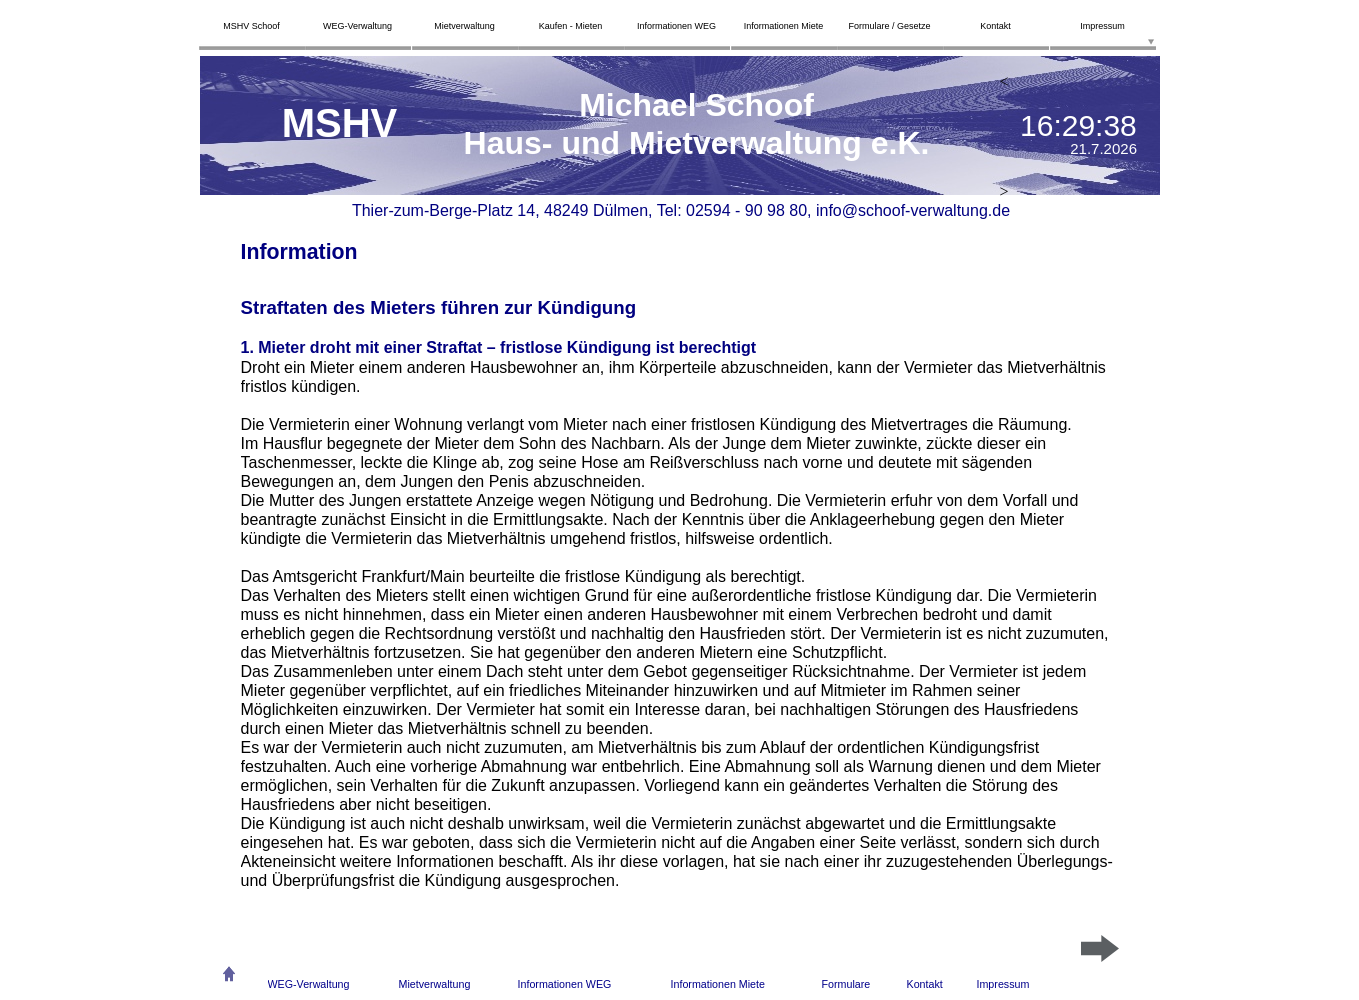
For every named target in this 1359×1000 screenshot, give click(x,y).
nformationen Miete (719, 984)
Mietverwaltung (435, 984)
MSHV (340, 123)
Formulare (846, 984)
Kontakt (925, 984)
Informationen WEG (565, 984)
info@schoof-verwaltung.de (913, 210)
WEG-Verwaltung (309, 984)
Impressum (1003, 984)
